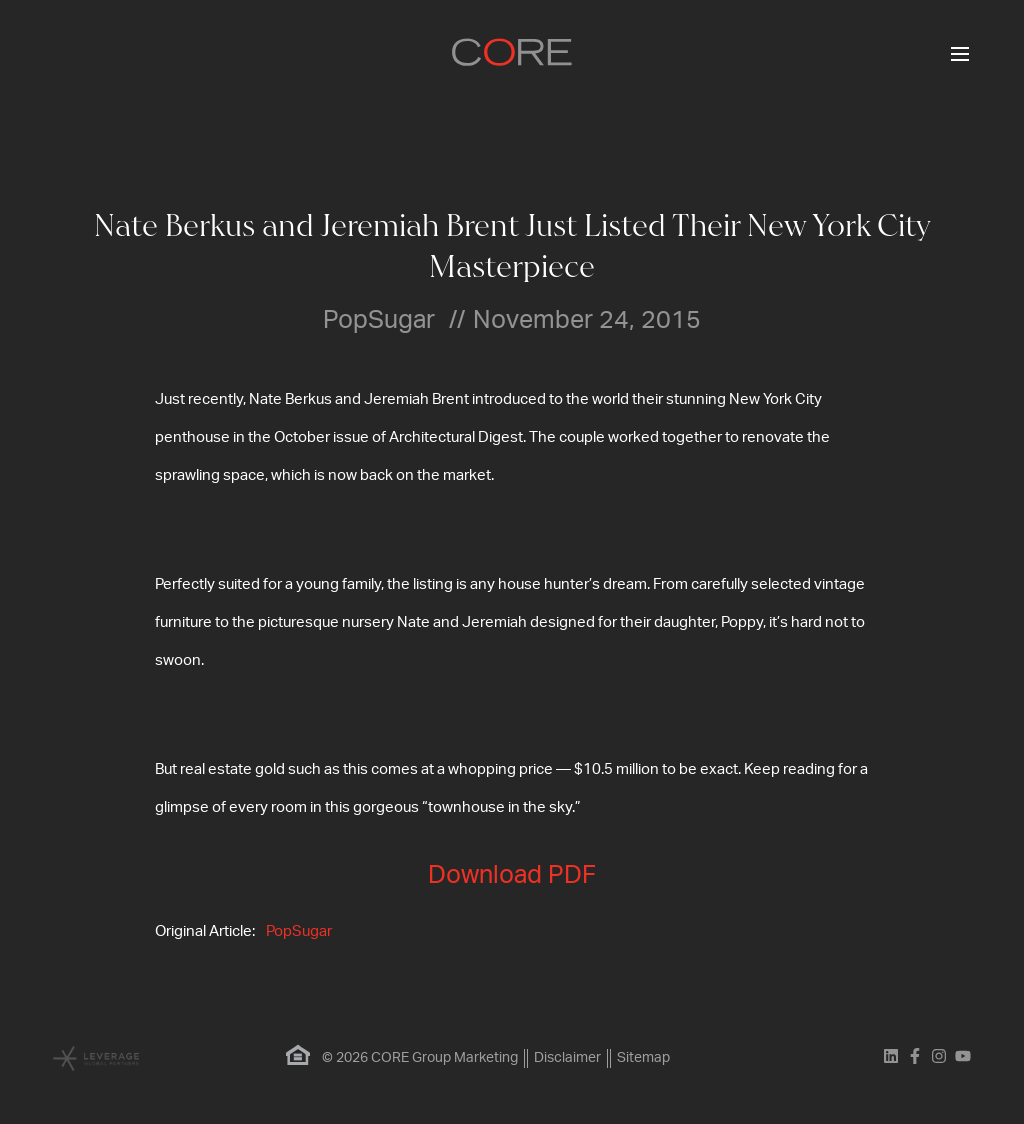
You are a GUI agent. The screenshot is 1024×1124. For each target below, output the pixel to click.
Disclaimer (567, 1058)
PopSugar (299, 931)
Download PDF (512, 875)
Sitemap (643, 1058)
